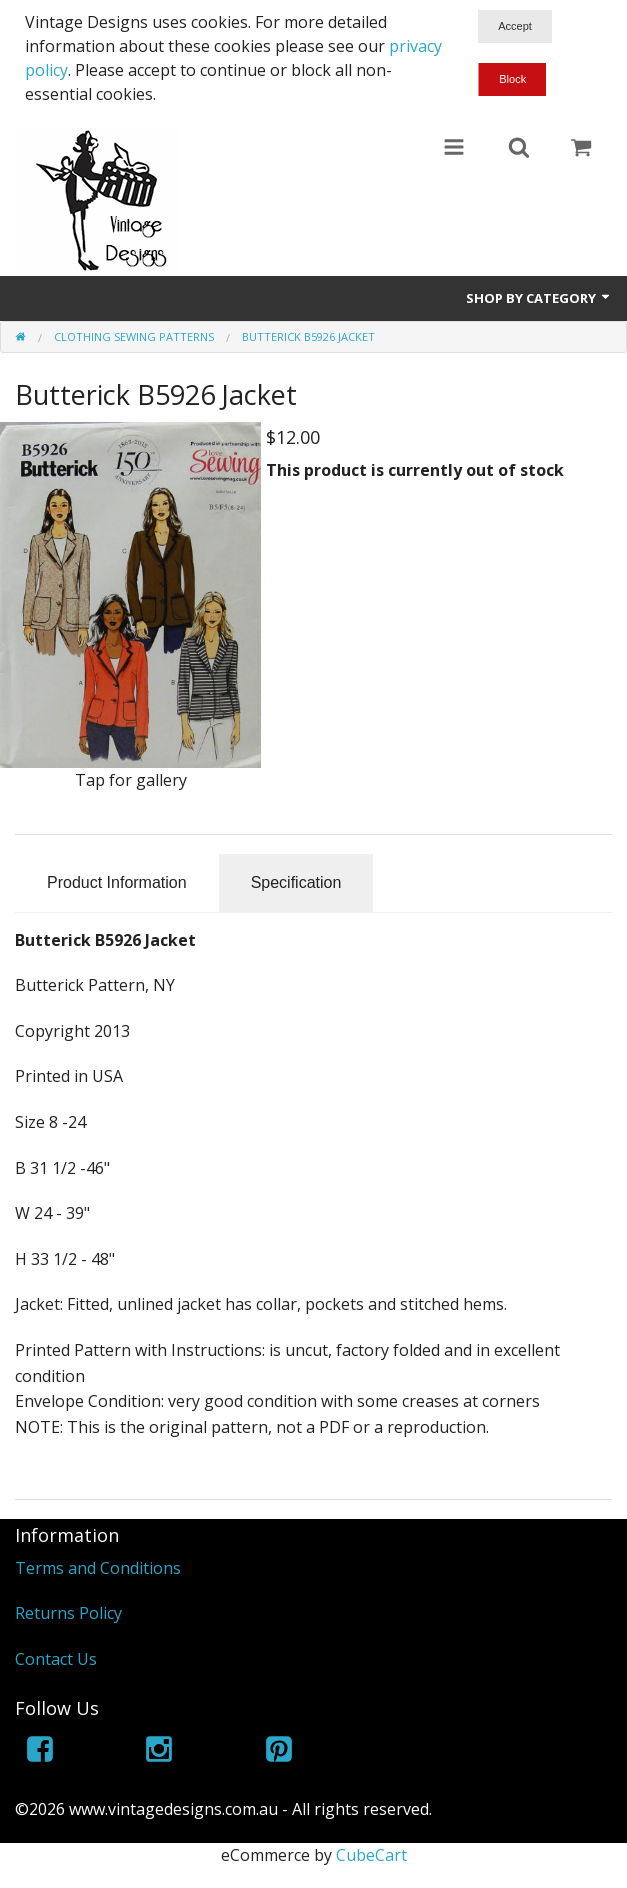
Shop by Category (539, 298)
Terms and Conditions (98, 1568)
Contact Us (56, 1659)
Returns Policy (68, 1613)
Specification (296, 882)
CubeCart (371, 1855)
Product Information (117, 882)
